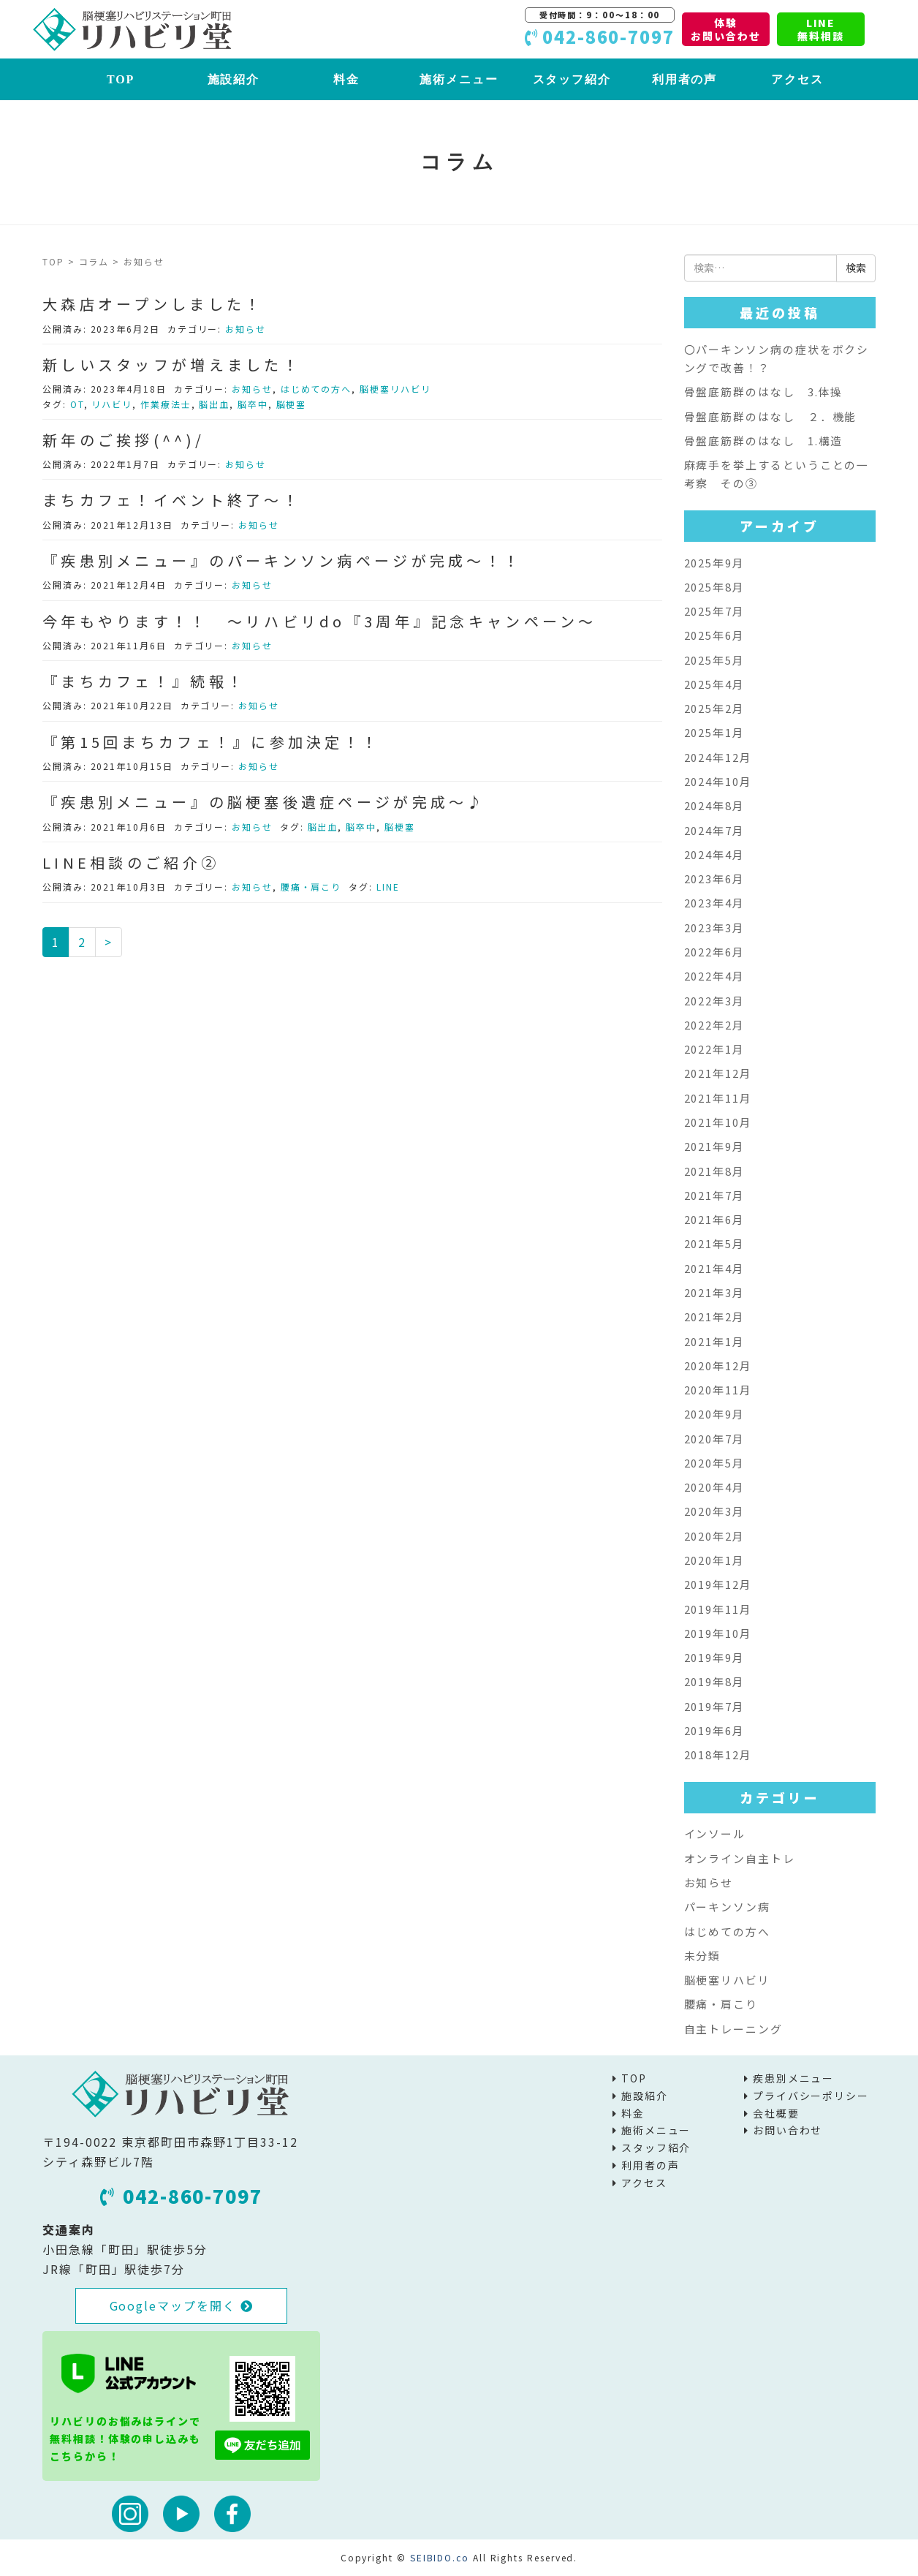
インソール (715, 1833)
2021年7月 (714, 1195)
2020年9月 (714, 1413)
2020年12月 (718, 1365)
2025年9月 (714, 562)
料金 (346, 79)
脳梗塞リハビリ (395, 388)
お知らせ (245, 328)
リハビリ (111, 404)
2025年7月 (714, 611)
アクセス (797, 79)
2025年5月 (714, 660)
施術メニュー (459, 79)
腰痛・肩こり (311, 886)
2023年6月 (714, 878)
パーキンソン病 (727, 1906)
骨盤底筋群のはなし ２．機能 (770, 416)
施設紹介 (234, 79)
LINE (388, 886)
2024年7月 (714, 830)
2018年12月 (718, 1754)
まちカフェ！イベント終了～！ (171, 499)
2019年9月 (714, 1657)
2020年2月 (714, 1536)
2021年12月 (718, 1073)
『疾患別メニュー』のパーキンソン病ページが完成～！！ (282, 560)
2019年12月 (718, 1584)
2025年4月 (714, 684)
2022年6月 (714, 951)
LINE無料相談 (820, 29)
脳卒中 (253, 404)
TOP (120, 79)
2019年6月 (714, 1730)
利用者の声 (685, 79)
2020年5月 (714, 1462)
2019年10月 (718, 1633)
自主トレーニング (733, 2028)
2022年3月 (714, 1000)
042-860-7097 (181, 2196)
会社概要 (776, 2113)
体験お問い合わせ (726, 29)
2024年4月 (714, 854)
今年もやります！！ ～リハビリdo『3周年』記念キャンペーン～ (319, 621)
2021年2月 (714, 1316)
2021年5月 (714, 1243)
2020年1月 (714, 1560)
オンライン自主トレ (739, 1858)
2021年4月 (714, 1268)
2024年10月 (718, 781)
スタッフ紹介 (572, 79)
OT (77, 404)
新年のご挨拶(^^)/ (123, 439)
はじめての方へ (316, 388)
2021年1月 (714, 1341)
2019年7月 (714, 1706)
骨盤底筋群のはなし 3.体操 (763, 391)
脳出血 (214, 404)
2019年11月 (718, 1609)
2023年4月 (714, 902)
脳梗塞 (291, 404)
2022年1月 (714, 1049)
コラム (94, 261)
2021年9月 (714, 1146)
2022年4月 (714, 975)
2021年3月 (714, 1292)
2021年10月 (718, 1122)
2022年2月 (714, 1024)
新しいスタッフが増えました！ (171, 364)
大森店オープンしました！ (152, 303)
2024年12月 (718, 757)
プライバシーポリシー (811, 2095)
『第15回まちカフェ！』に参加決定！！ (211, 741)
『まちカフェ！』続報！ (144, 681)
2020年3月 (714, 1511)
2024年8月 (714, 805)
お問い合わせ (788, 2130)
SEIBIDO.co (439, 2557)
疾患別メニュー (793, 2078)
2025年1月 (714, 732)
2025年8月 (714, 586)
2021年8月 (714, 1171)
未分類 (702, 1955)
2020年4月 (714, 1487)
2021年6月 (714, 1219)
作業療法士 (165, 404)
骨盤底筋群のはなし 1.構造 (763, 440)
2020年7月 (714, 1438)
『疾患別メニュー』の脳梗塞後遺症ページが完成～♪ (264, 801)
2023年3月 (714, 927)
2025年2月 (714, 708)
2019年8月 (714, 1681)
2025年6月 (714, 635)
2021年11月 (718, 1098)
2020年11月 (718, 1389)
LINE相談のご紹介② (130, 862)
